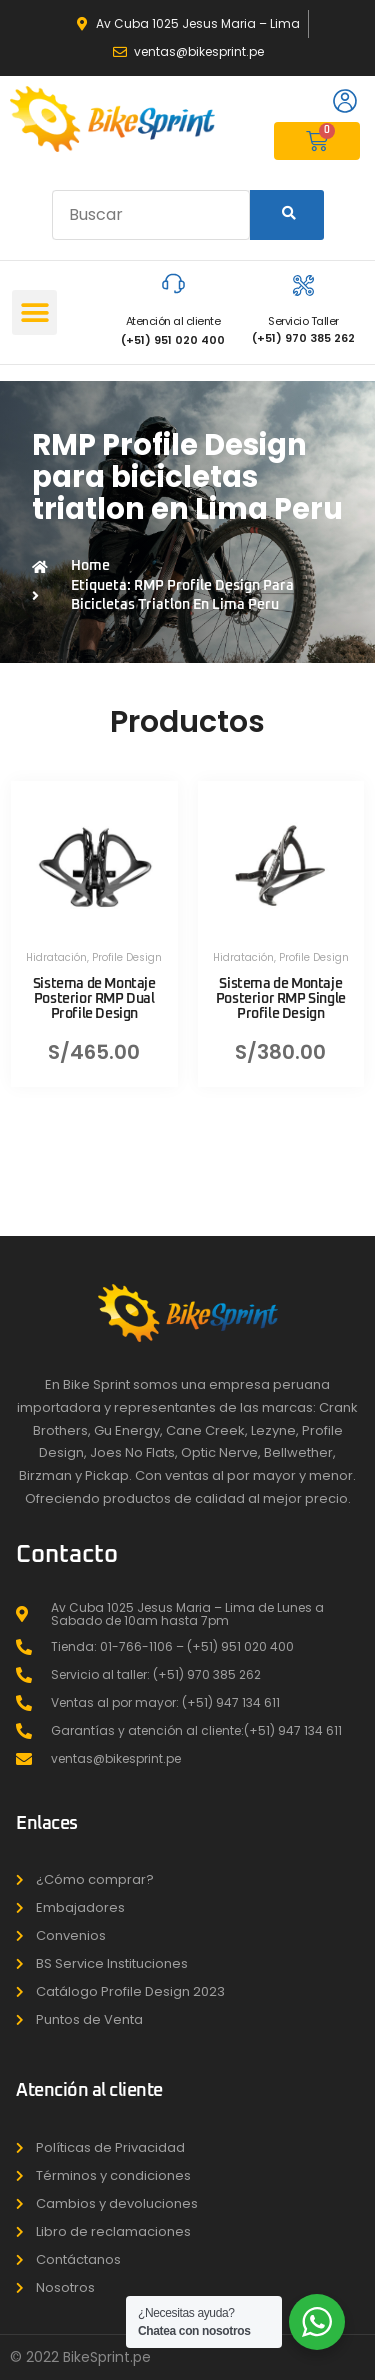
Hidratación (56, 957)
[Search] (287, 215)
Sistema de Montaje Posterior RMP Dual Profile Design (94, 999)
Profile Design (127, 957)
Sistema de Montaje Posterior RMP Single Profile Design (281, 999)
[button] (34, 312)
